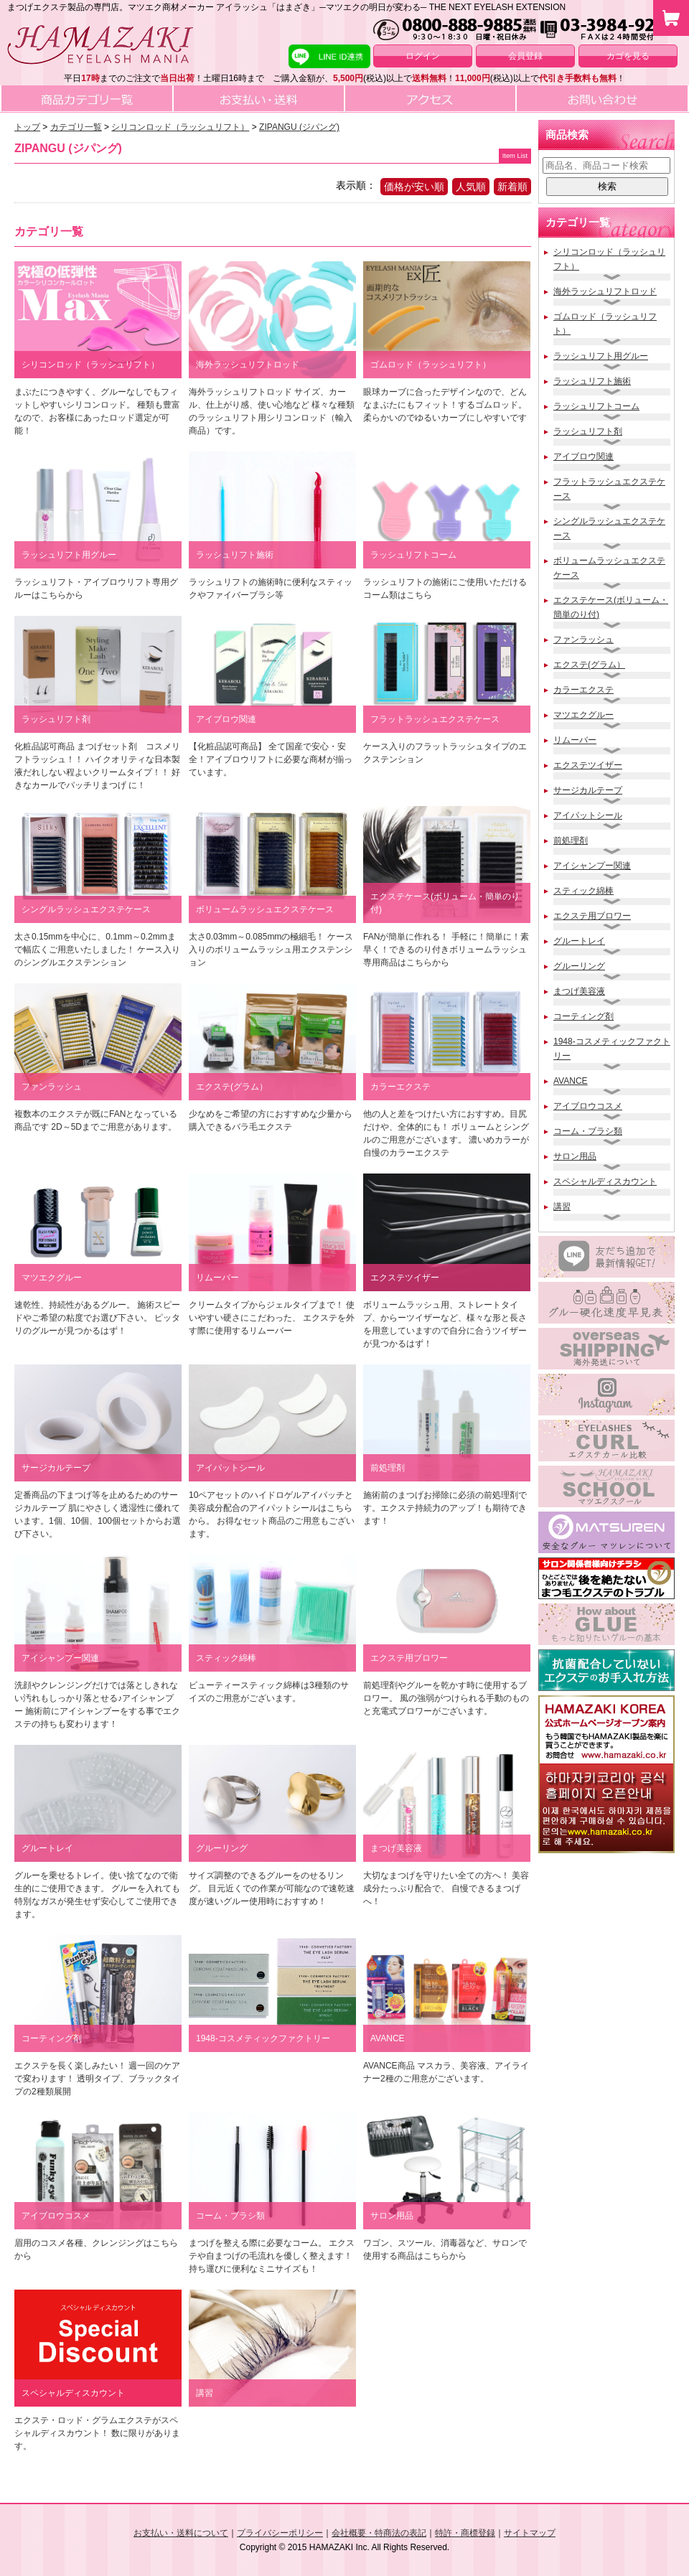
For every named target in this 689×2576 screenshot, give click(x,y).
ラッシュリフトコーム (596, 406)
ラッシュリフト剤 (587, 431)
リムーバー (574, 740)
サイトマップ (530, 2533)
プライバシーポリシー (280, 2533)
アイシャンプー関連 (592, 866)
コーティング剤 (583, 1016)
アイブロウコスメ (587, 1106)
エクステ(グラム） (589, 665)
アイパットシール (587, 815)
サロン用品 (574, 1156)
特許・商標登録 (465, 2533)
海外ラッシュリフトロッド (605, 291)
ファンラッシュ (583, 639)
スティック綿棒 (583, 891)
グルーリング (579, 966)
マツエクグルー (583, 715)
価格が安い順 (414, 186)
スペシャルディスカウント (605, 1181)
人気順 (471, 186)
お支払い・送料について (180, 2533)
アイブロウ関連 (583, 456)
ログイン (423, 56)
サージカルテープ (587, 790)
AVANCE (570, 1081)
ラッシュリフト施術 (592, 381)
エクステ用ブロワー (592, 916)
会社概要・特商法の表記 (379, 2533)
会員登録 (525, 56)
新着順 (512, 186)
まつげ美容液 (579, 991)
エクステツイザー (587, 765)
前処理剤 (570, 840)
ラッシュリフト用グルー (600, 356)
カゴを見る (628, 56)
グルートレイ (579, 941)
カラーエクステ (583, 690)
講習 (562, 1207)
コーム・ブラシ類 (587, 1131)
